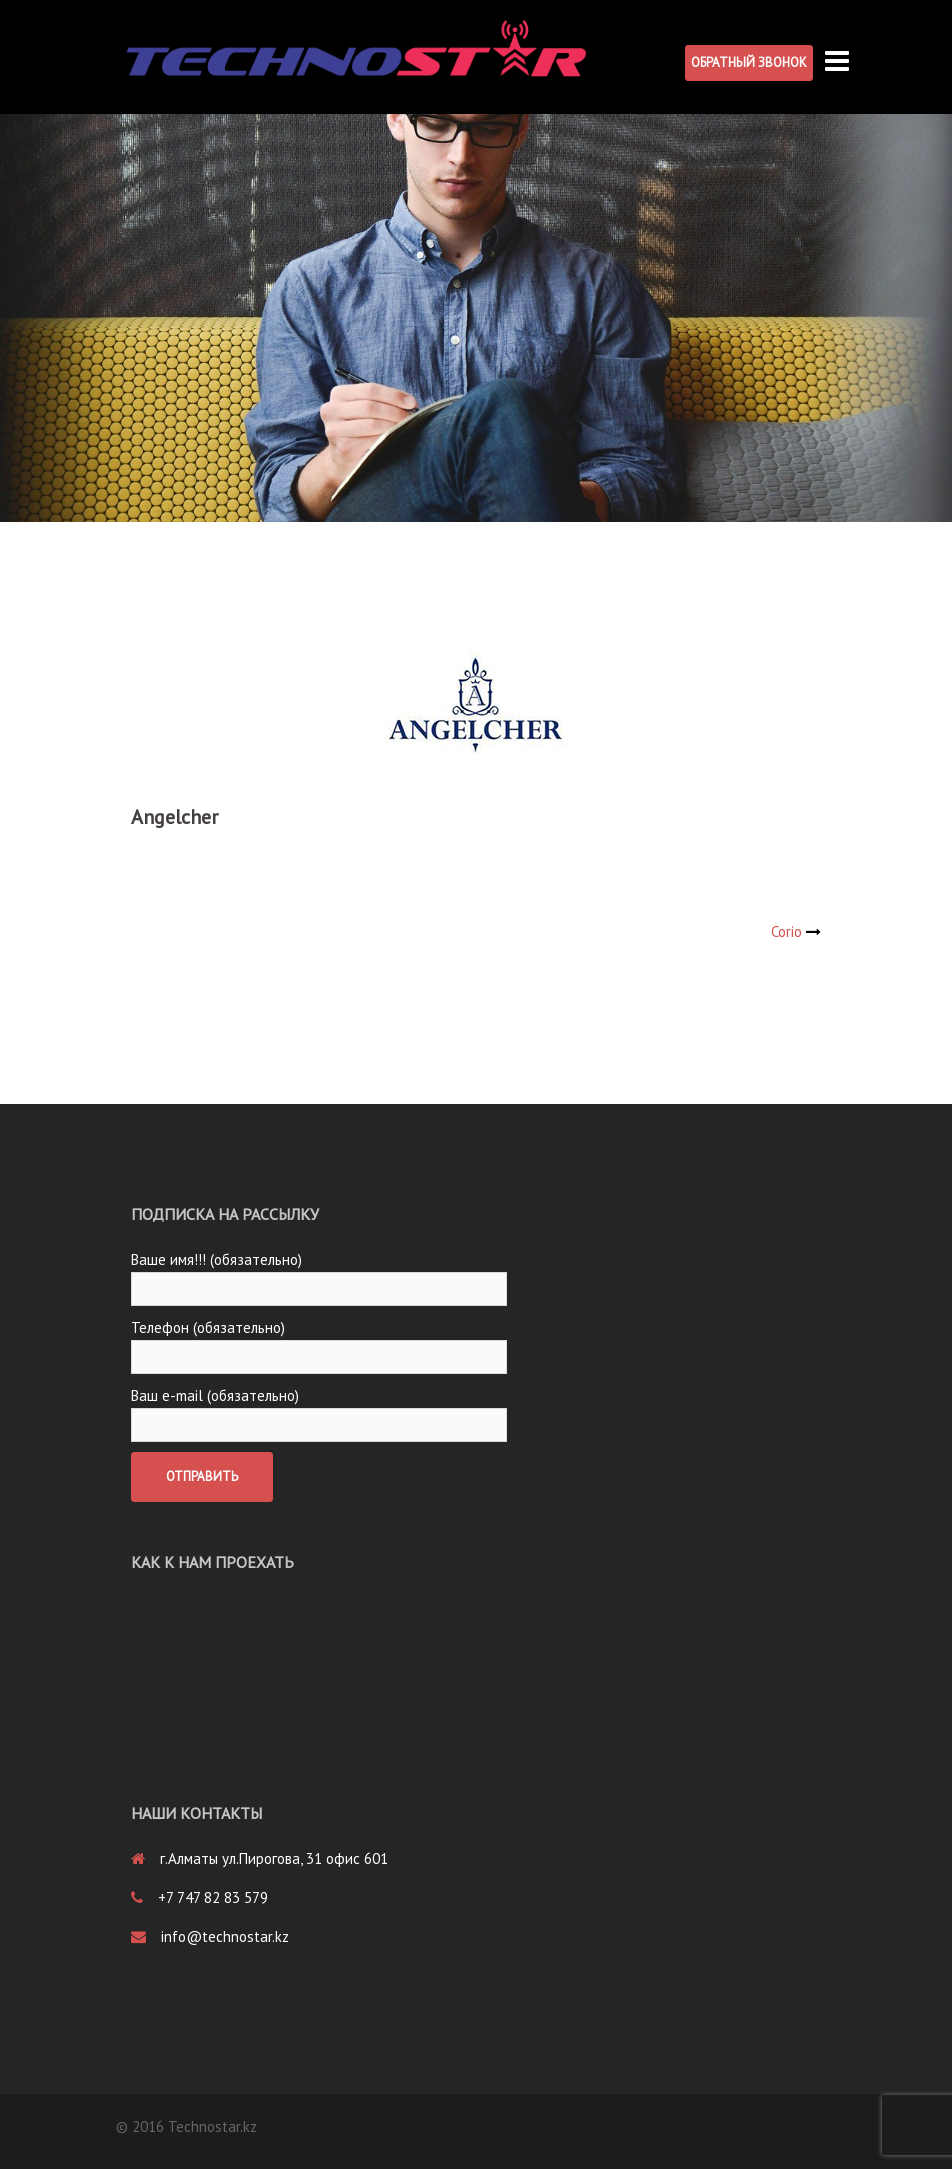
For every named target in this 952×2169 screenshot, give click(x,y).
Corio (786, 931)
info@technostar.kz (225, 1936)
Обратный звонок (749, 62)
